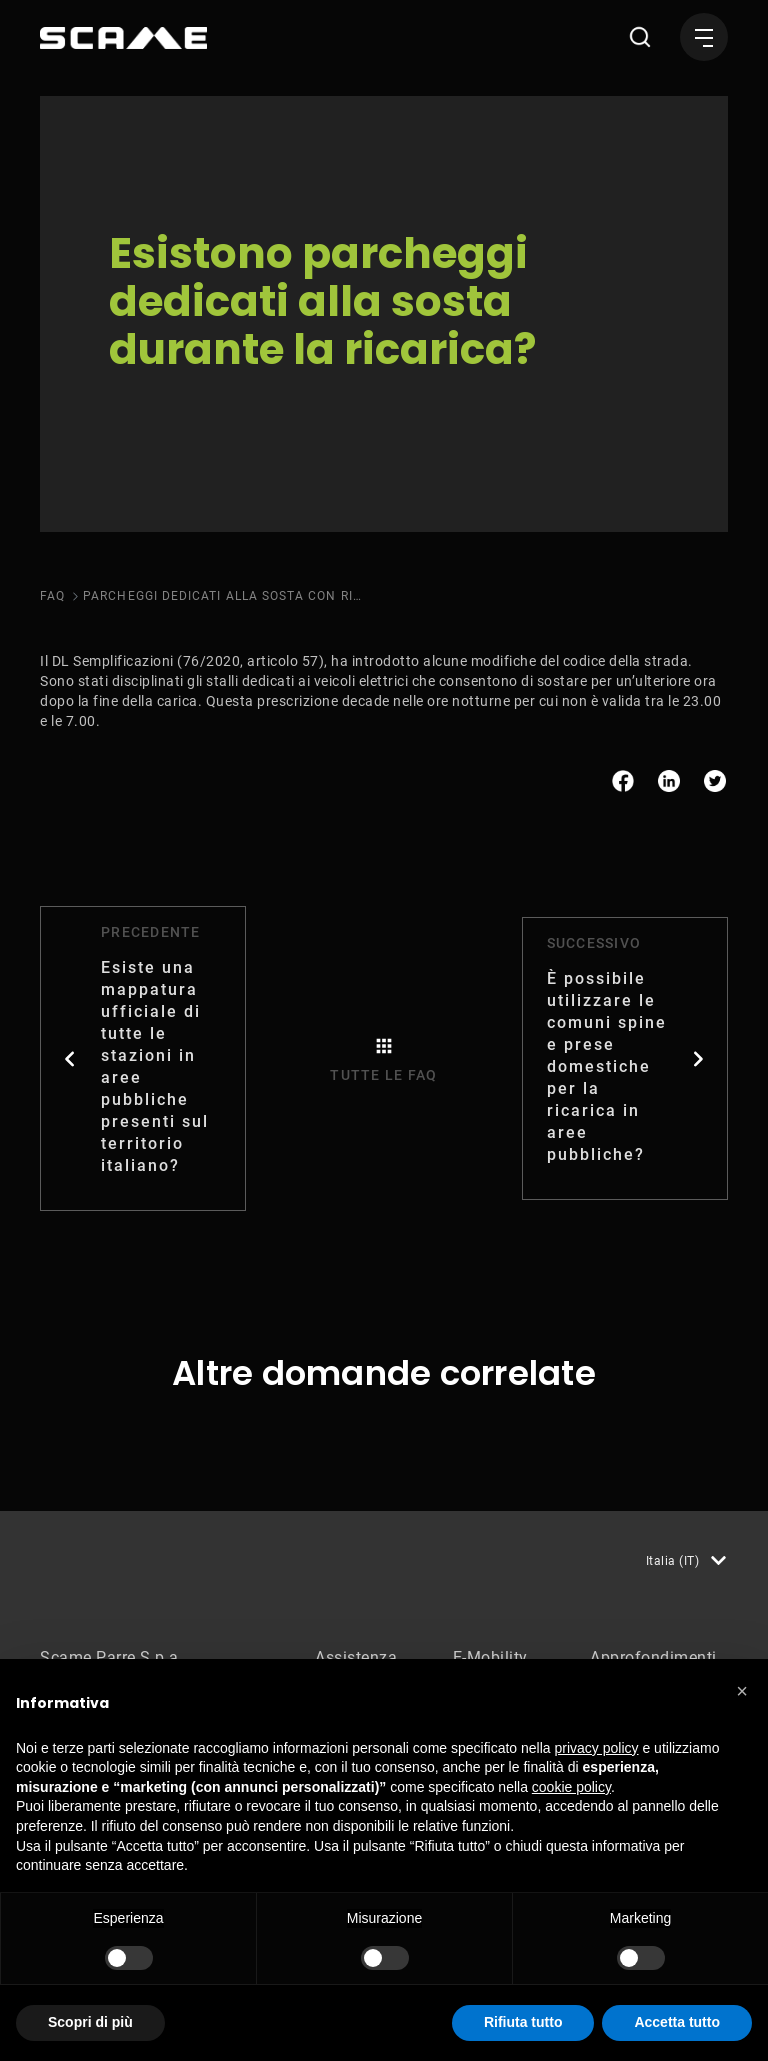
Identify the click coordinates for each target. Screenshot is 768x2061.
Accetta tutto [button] (677, 2022)
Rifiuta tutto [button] (523, 2022)
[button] (742, 1691)
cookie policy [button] (571, 1787)
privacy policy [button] (597, 1748)
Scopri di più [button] (90, 2022)
